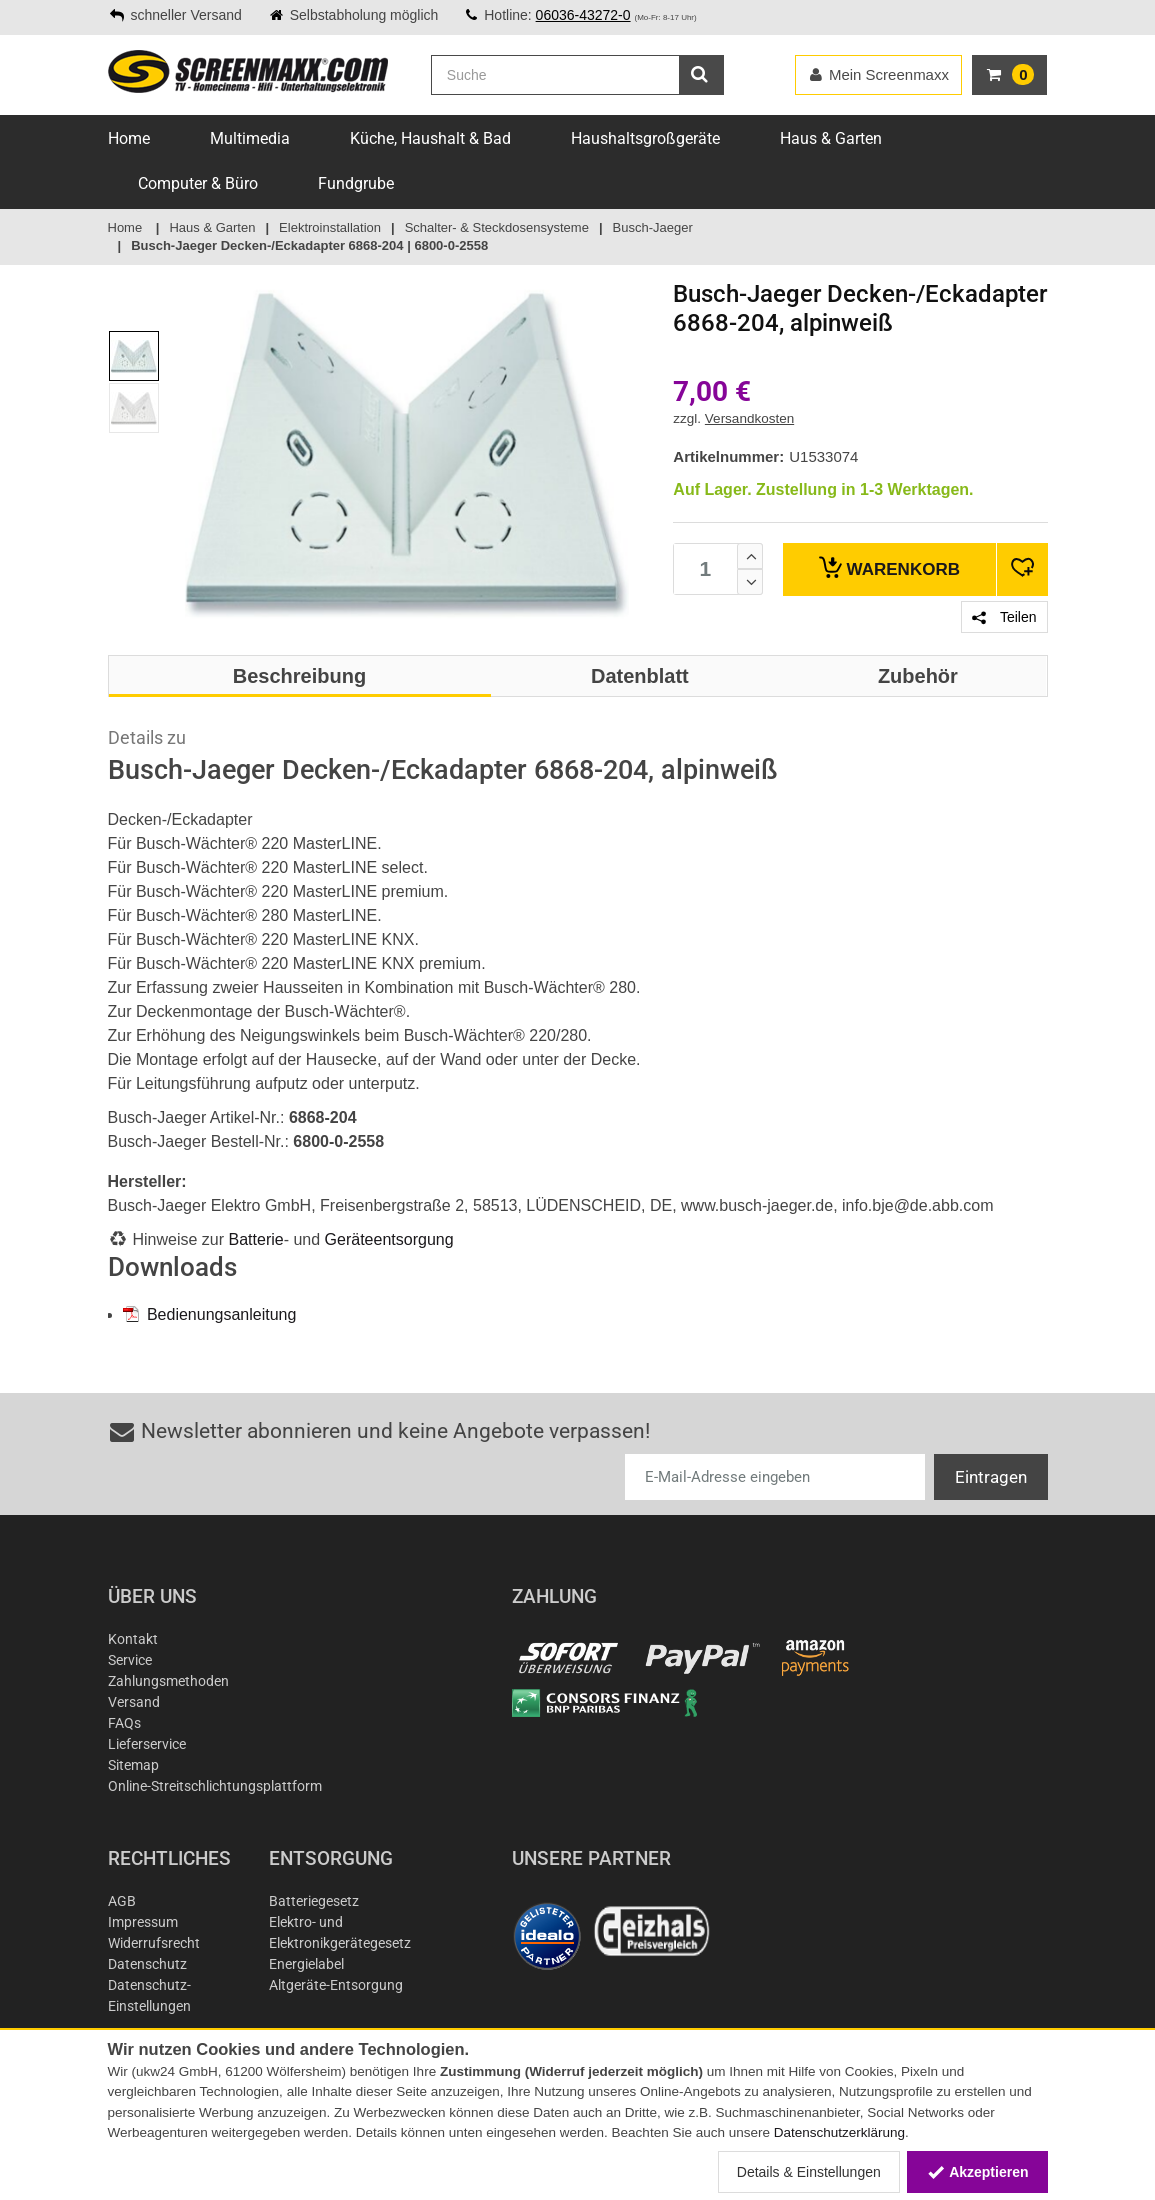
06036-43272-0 (583, 15)
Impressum (143, 1922)
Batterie (256, 1239)
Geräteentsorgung (389, 1239)
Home (129, 138)
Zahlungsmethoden (168, 1681)
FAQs (124, 1723)
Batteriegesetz (314, 1901)
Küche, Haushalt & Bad (430, 138)
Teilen (1004, 617)
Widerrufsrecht (154, 1943)
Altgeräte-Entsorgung (336, 1985)
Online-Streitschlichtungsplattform (215, 1786)
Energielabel (306, 1964)
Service (130, 1660)
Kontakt (133, 1639)
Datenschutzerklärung (839, 2132)
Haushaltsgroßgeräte (645, 138)
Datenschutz (147, 1964)
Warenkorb (889, 567)
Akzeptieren (977, 2172)
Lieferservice (147, 1744)
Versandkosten (749, 418)
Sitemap (133, 1765)
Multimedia (250, 138)
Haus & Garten (831, 138)
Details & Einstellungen (809, 2172)
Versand (134, 1702)
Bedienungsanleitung (210, 1314)
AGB (122, 1901)
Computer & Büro (198, 183)
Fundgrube (356, 183)
